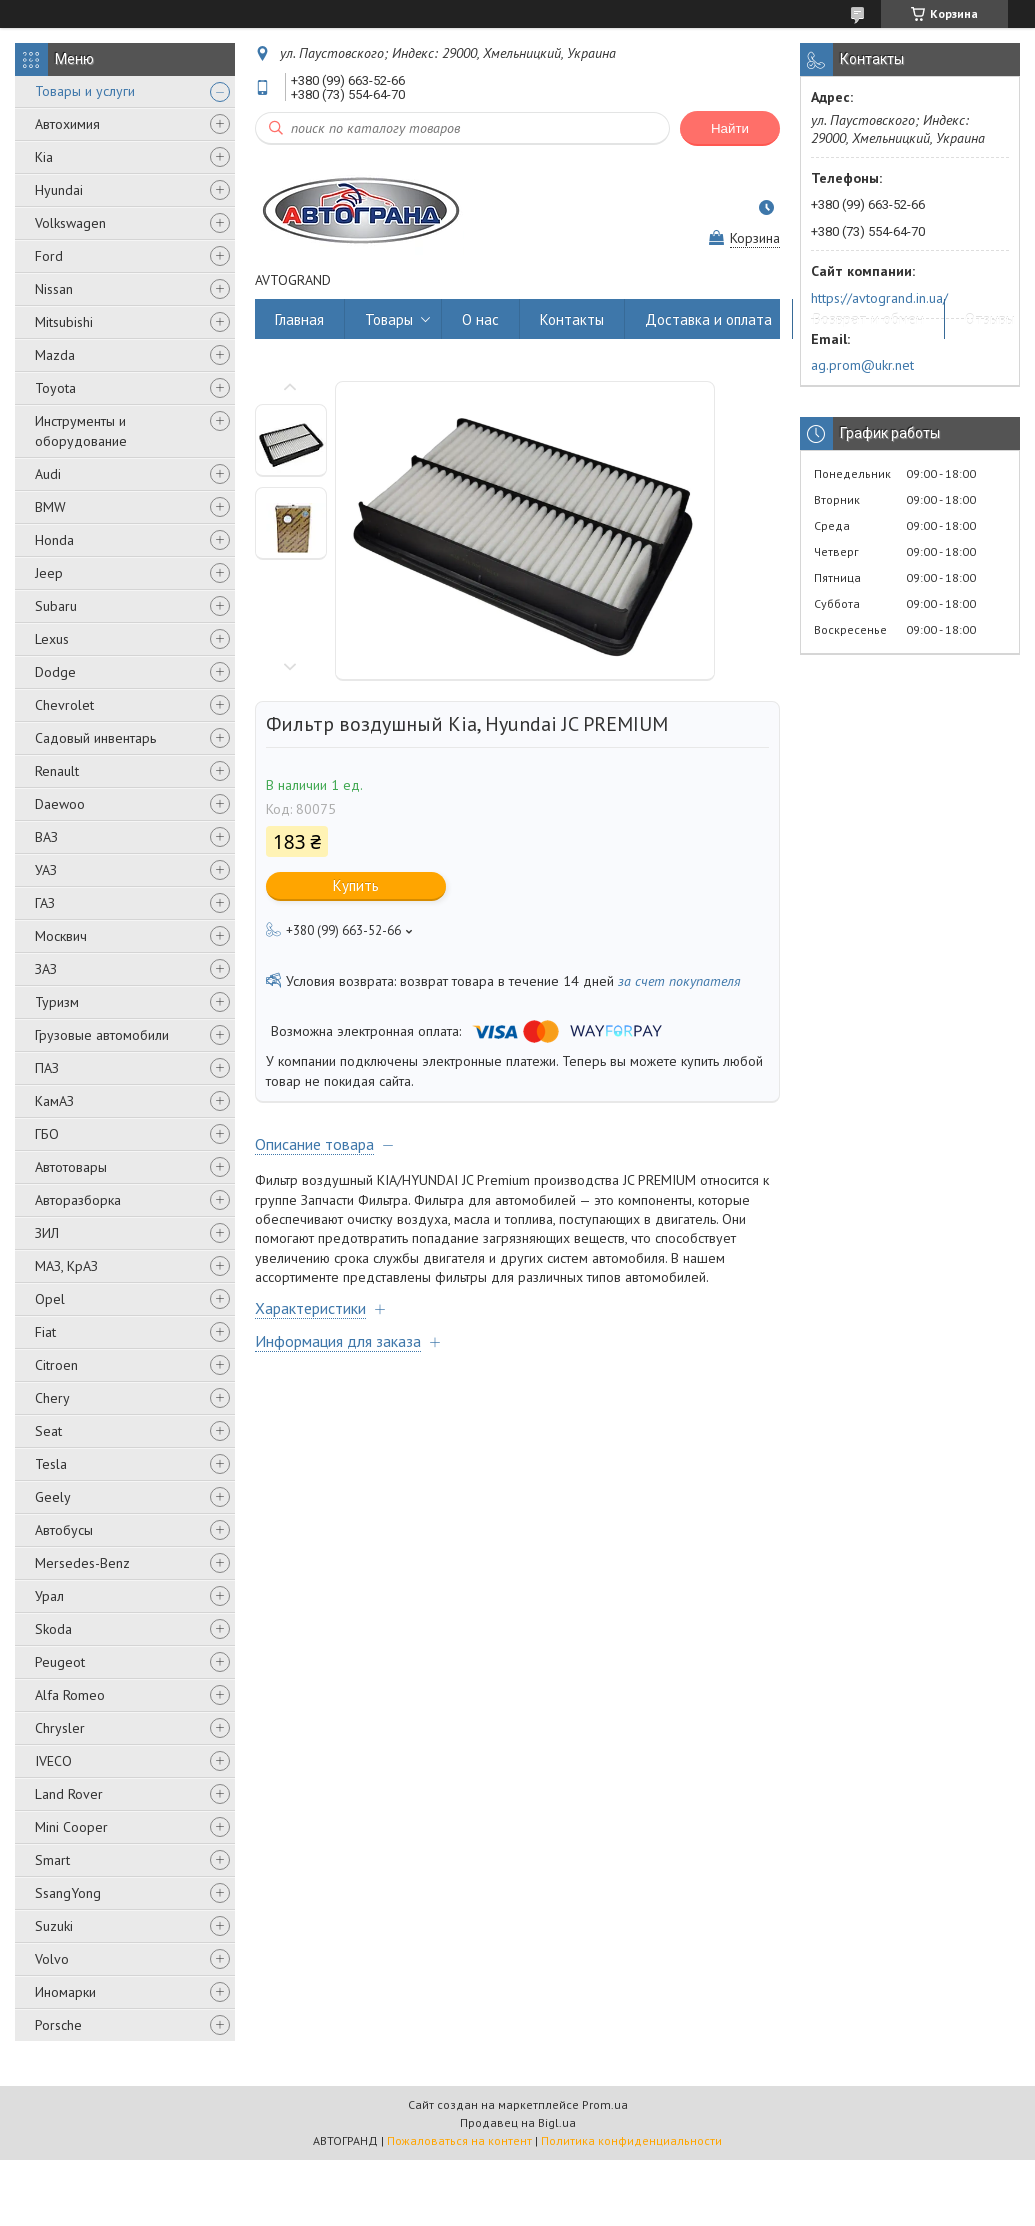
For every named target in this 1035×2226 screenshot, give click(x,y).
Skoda (53, 1629)
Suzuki (54, 1926)
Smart (52, 1860)
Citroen (56, 1365)
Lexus (52, 639)
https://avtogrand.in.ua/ (879, 298)
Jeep (49, 573)
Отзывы (990, 319)
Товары (389, 319)
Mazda (55, 355)
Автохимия (67, 124)
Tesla (51, 1464)
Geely (53, 1497)
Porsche (58, 2025)
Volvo (52, 1959)
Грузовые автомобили (102, 1035)
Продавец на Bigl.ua (518, 2122)
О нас (480, 319)
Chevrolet (64, 705)
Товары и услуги (85, 91)
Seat (48, 1431)
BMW (50, 507)
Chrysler (60, 1728)
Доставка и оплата (708, 319)
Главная (299, 319)
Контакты (572, 319)
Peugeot (60, 1662)
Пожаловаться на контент (459, 2140)
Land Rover (69, 1794)
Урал (49, 1596)
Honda (54, 540)
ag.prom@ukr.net (862, 365)
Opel (50, 1299)
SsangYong (68, 1893)
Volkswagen (70, 223)
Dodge (55, 672)
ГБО (47, 1134)
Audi (48, 474)
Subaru (56, 606)
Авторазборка (78, 1200)
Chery (52, 1398)
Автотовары (71, 1167)
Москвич (61, 936)
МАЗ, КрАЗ (66, 1266)
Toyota (55, 388)
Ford (49, 256)
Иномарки (65, 1992)
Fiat (45, 1332)
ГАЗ (45, 903)
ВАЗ (46, 837)
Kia (44, 157)
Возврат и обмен (868, 319)
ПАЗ (47, 1068)
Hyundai (59, 190)
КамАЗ (54, 1101)
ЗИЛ (47, 1233)
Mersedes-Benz (82, 1563)
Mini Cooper (71, 1827)
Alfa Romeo (70, 1695)
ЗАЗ (46, 969)
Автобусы (64, 1530)
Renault (57, 771)
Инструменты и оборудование (81, 431)
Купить (356, 885)
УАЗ (46, 870)
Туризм (57, 1002)
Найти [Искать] (730, 128)
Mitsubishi (64, 322)
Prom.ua (605, 2104)
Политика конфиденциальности (631, 2140)
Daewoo (60, 804)
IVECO (53, 1761)
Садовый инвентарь (95, 738)
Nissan (54, 289)
